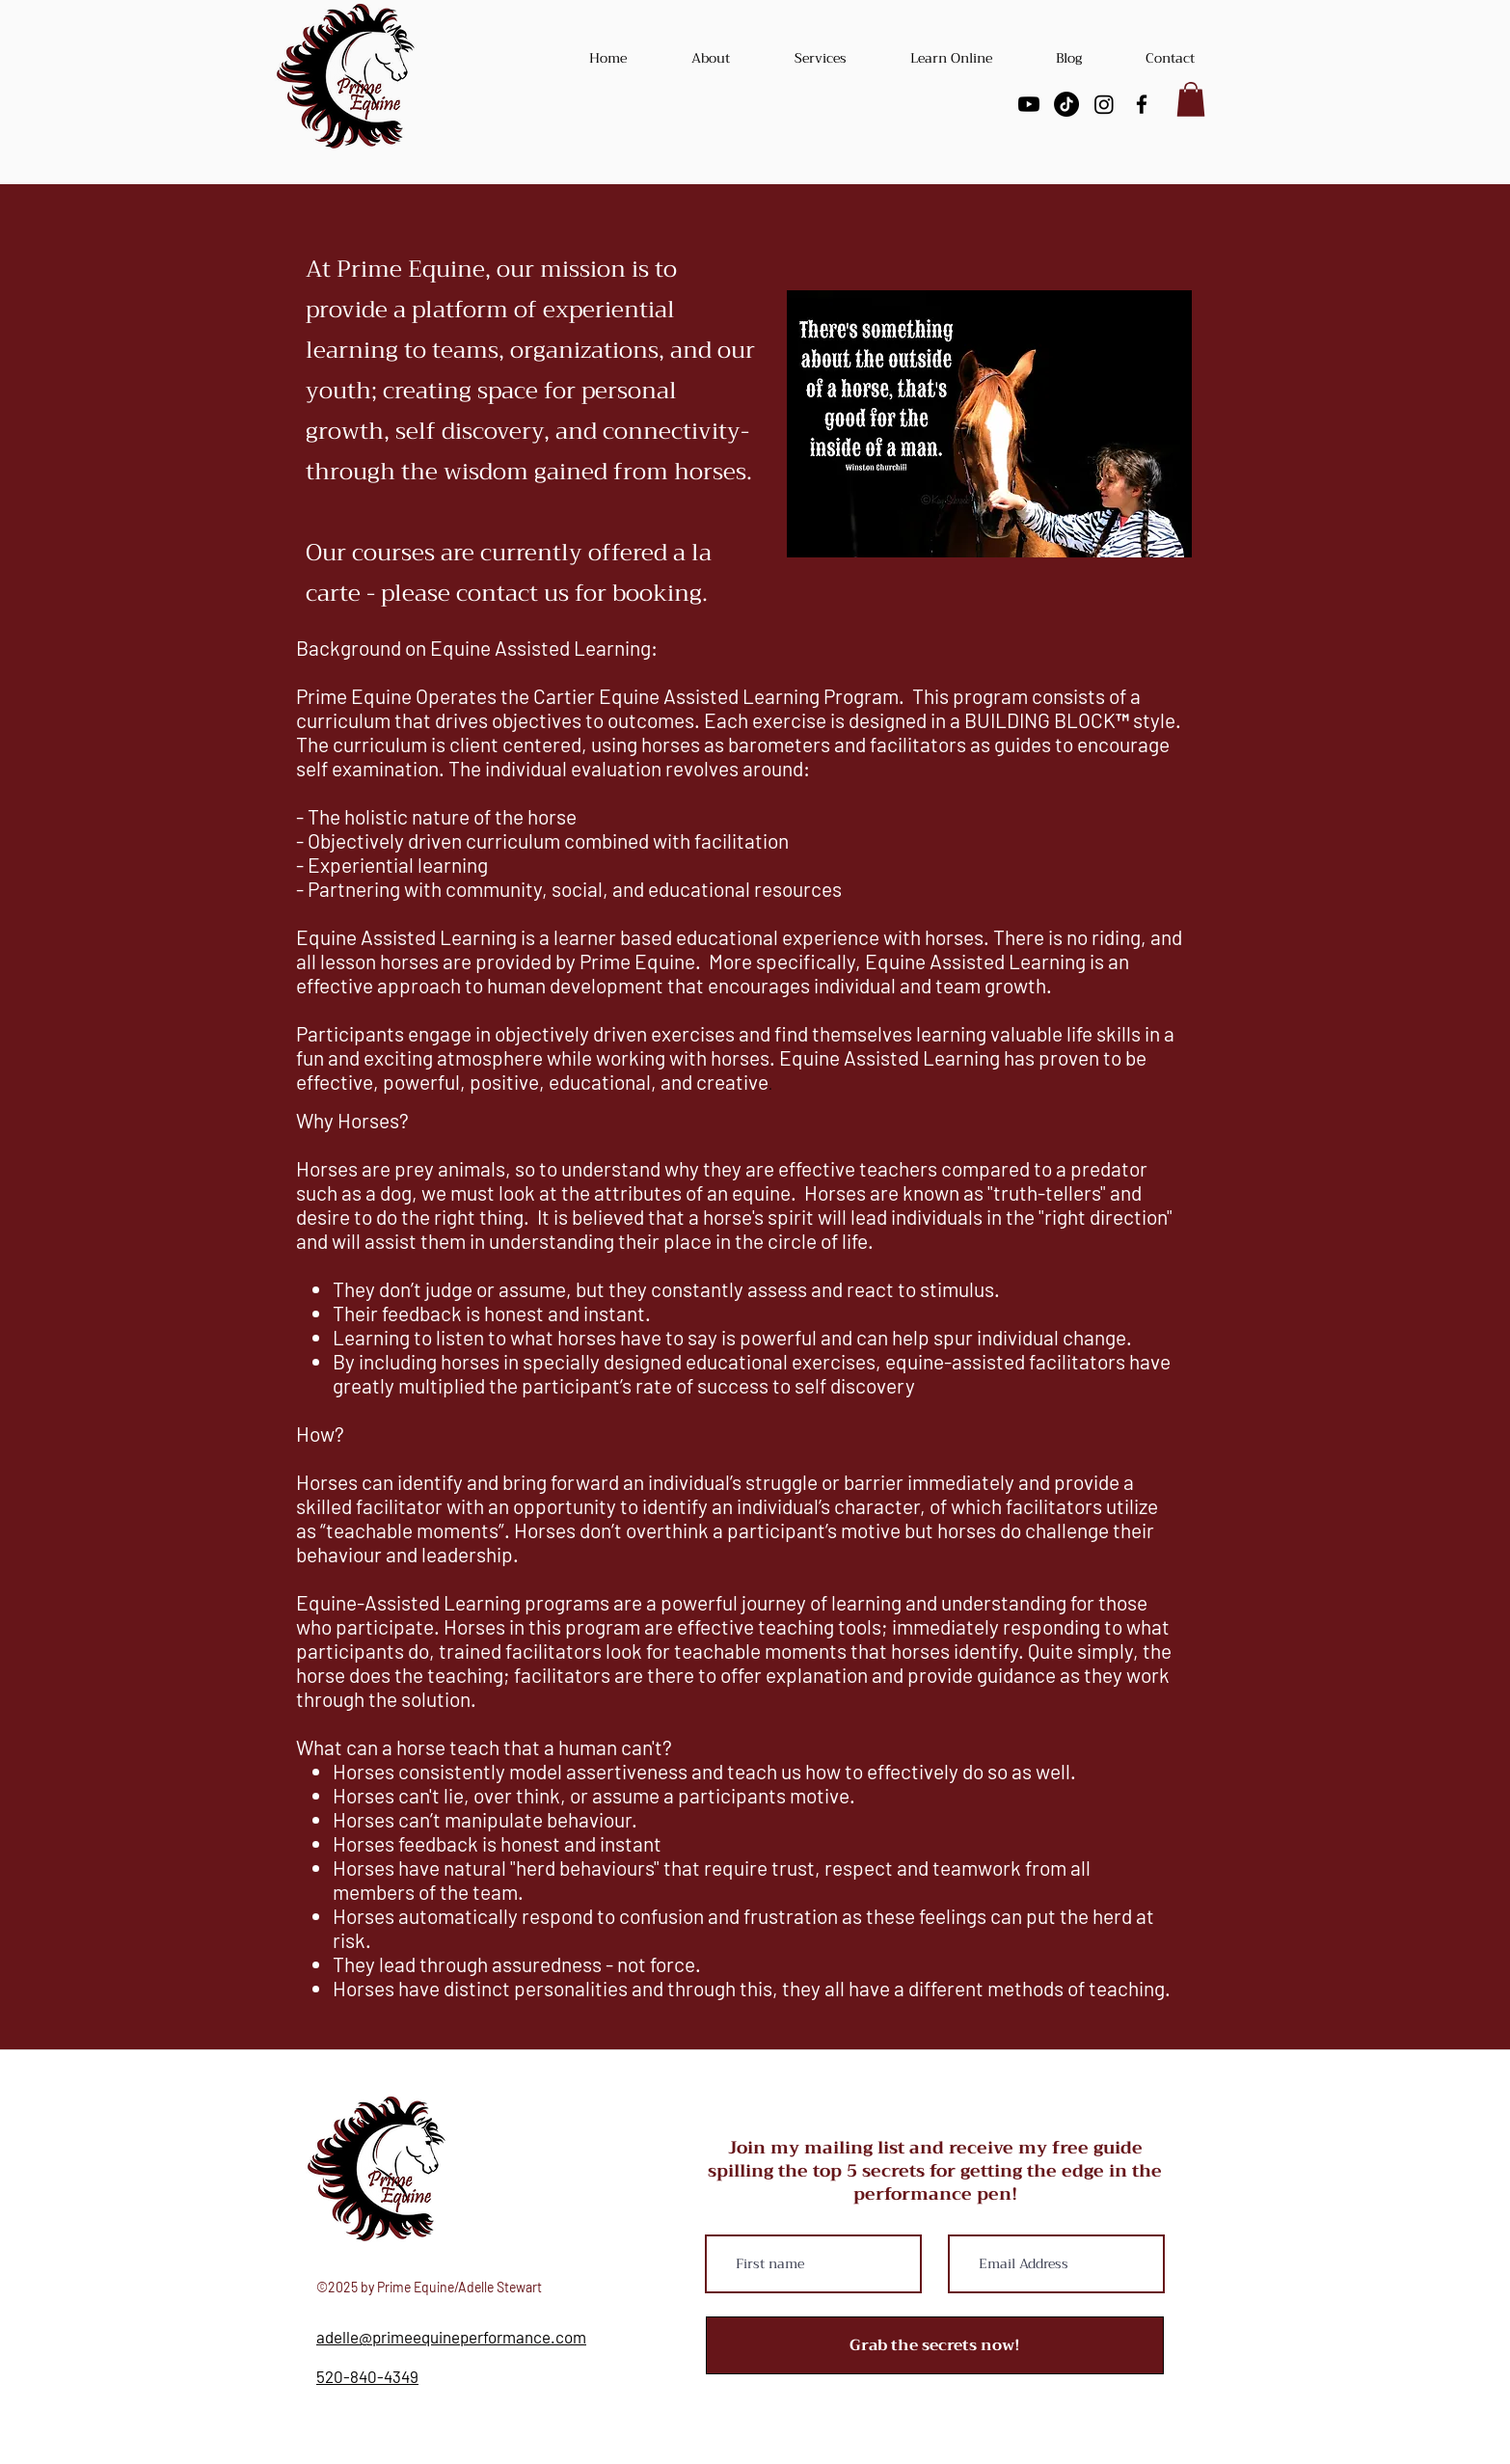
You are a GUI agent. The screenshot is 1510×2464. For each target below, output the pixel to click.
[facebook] (1141, 104)
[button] (1190, 99)
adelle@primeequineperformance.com (451, 2336)
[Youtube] (1028, 104)
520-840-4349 (367, 2376)
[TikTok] (1066, 104)
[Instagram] (1104, 104)
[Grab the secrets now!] (935, 2345)
